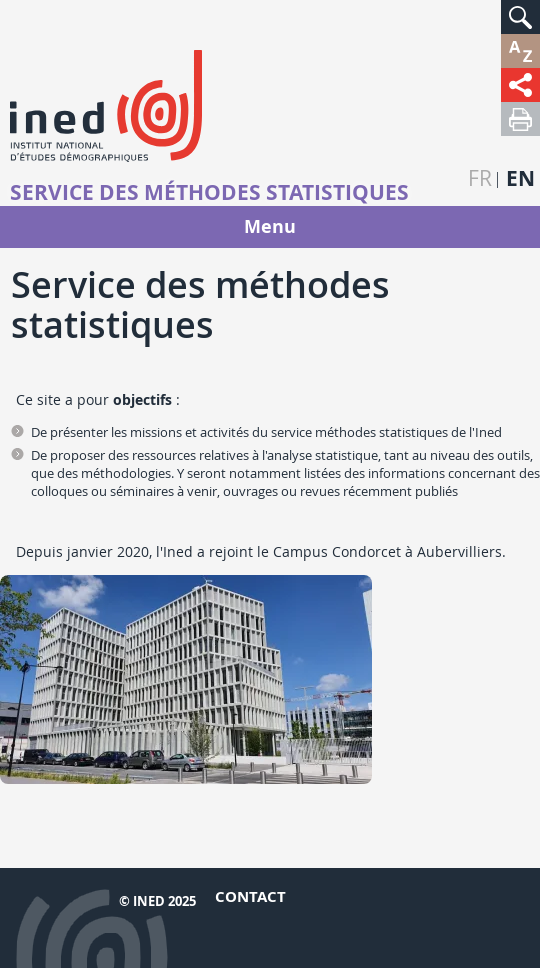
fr (480, 178)
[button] (520, 17)
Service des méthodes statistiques (209, 193)
